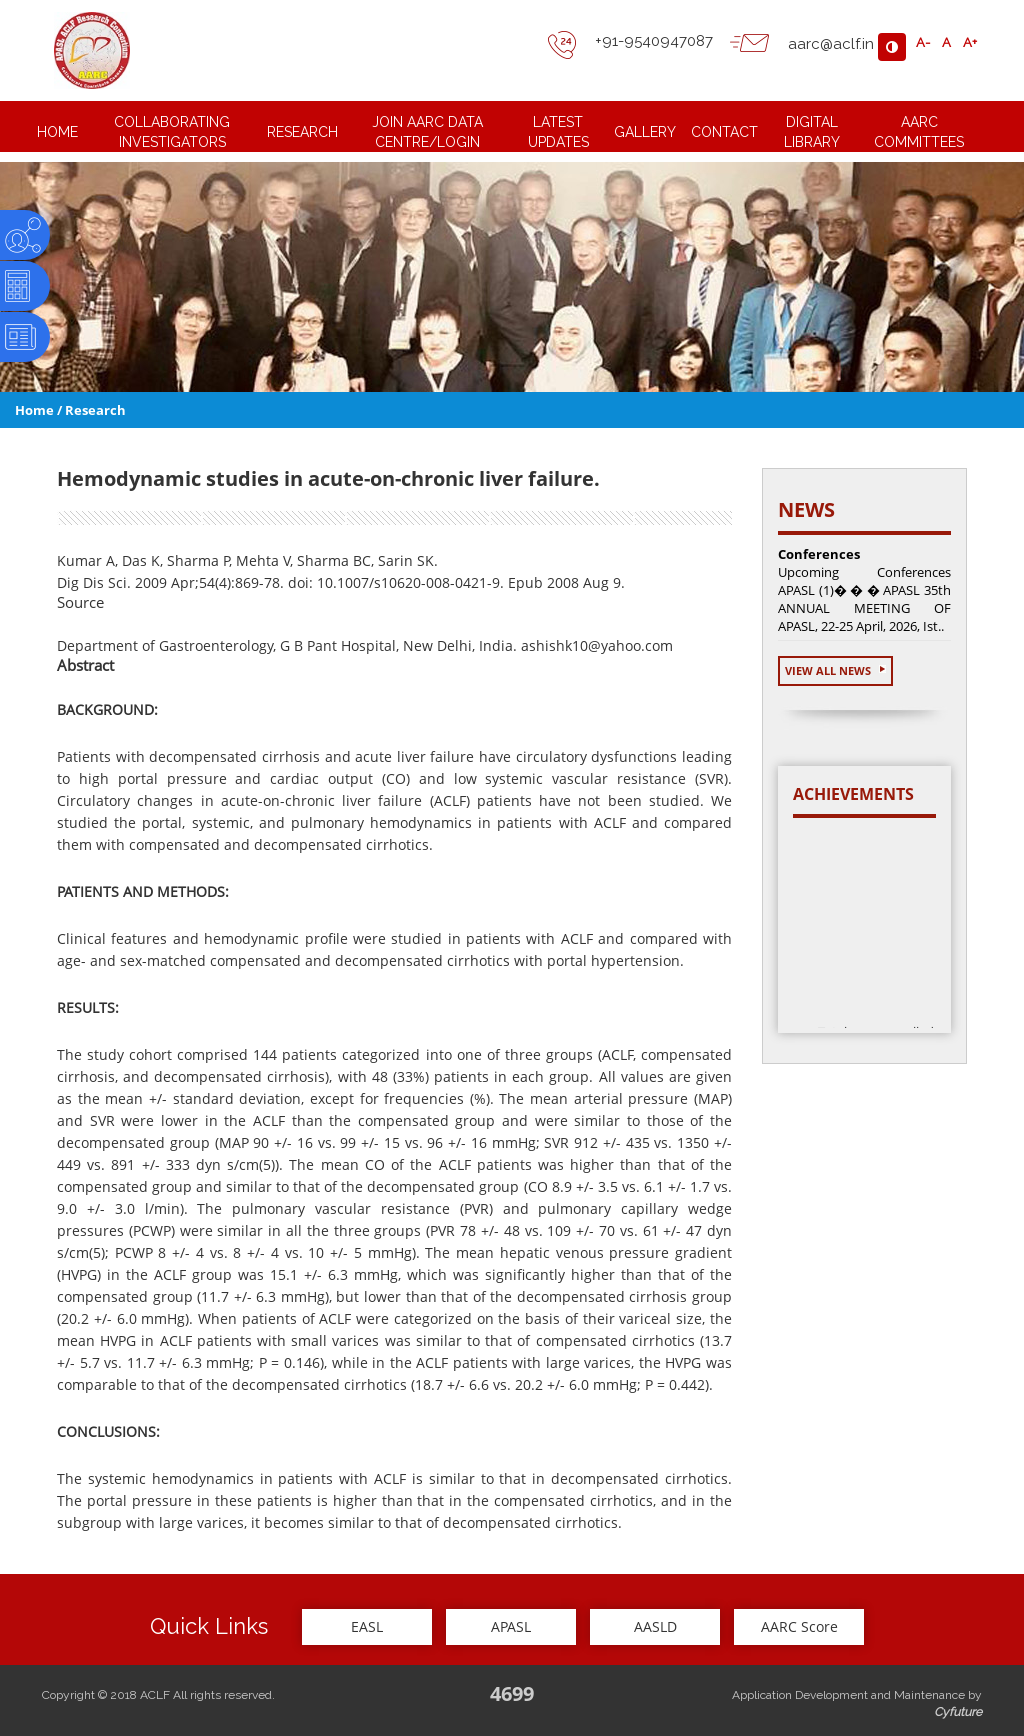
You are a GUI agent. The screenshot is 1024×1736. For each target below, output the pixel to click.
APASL (511, 1626)
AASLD (655, 1626)
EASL (367, 1626)
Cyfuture (958, 1712)
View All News (835, 670)
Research (95, 410)
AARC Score (799, 1626)
